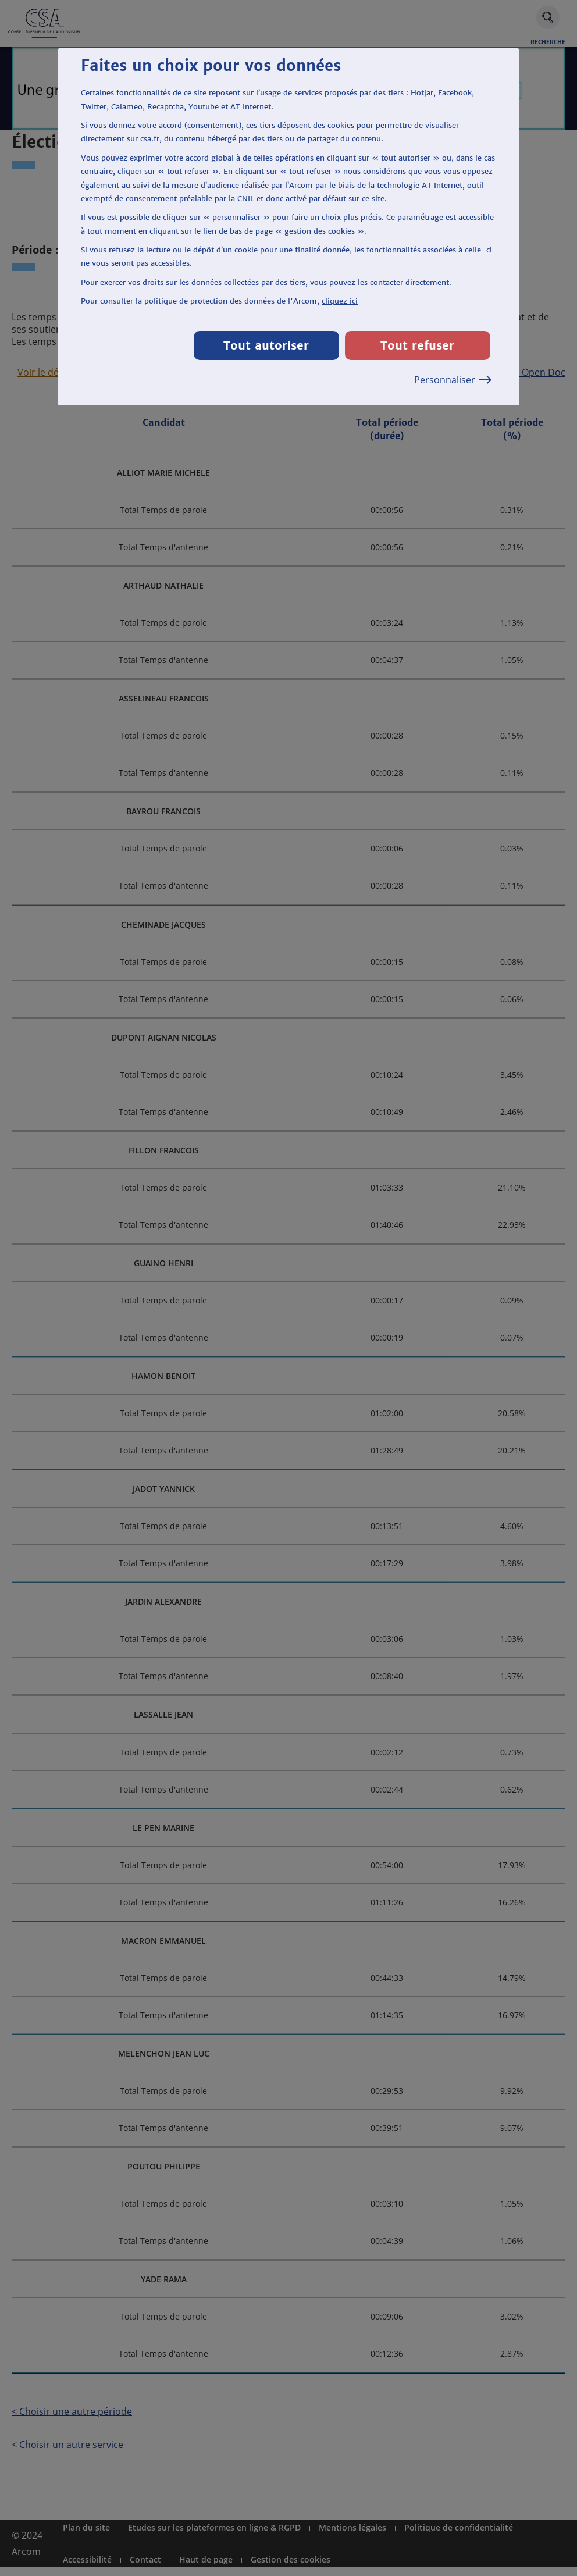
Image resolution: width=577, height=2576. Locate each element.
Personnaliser (452, 379)
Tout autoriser (266, 345)
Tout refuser (417, 345)
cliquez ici (340, 301)
